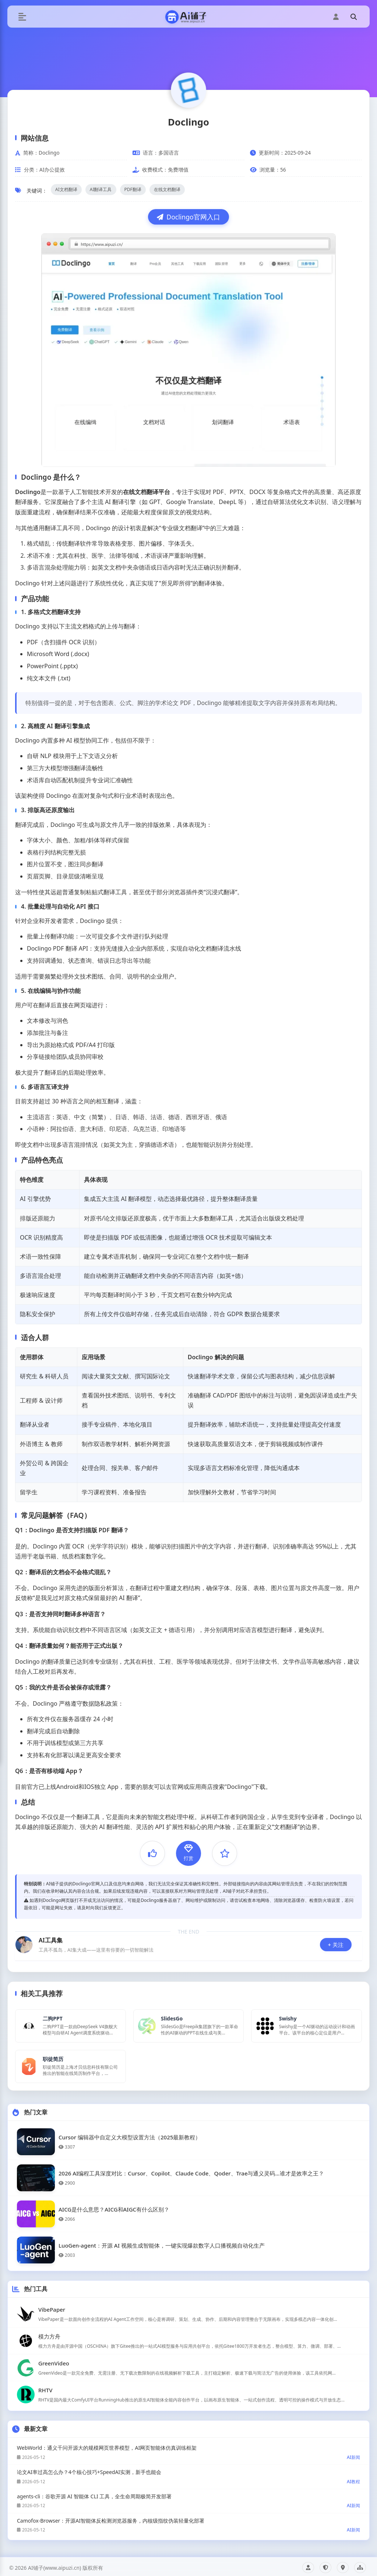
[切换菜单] (22, 16)
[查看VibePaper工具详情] (188, 2310)
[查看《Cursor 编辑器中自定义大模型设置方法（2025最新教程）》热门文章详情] (188, 2138)
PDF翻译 (132, 189)
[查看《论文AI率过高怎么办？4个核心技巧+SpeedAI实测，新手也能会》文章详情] (188, 2473)
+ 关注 (335, 1944)
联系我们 (343, 2564)
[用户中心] (336, 17)
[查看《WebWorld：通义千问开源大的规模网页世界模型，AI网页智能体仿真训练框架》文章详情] (188, 2449)
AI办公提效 (52, 169)
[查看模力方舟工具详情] (188, 2337)
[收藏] (224, 1853)
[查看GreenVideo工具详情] (188, 2364)
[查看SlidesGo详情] (188, 2025)
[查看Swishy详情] (306, 2025)
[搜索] (353, 17)
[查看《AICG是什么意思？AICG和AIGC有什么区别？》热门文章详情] (188, 2210)
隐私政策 (325, 2564)
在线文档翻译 (167, 189)
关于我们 (308, 2564)
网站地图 (360, 2564)
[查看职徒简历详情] (70, 2063)
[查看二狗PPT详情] (70, 2025)
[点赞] (152, 1853)
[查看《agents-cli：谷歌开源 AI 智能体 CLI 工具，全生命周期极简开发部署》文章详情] (188, 2497)
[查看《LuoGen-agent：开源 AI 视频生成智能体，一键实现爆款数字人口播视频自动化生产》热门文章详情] (188, 2247)
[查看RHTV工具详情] (188, 2391)
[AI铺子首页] (188, 16)
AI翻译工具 (101, 189)
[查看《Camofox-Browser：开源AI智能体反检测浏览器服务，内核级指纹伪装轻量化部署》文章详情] (188, 2521)
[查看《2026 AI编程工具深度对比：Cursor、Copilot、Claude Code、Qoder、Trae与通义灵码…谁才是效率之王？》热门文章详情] (188, 2174)
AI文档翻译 (66, 189)
